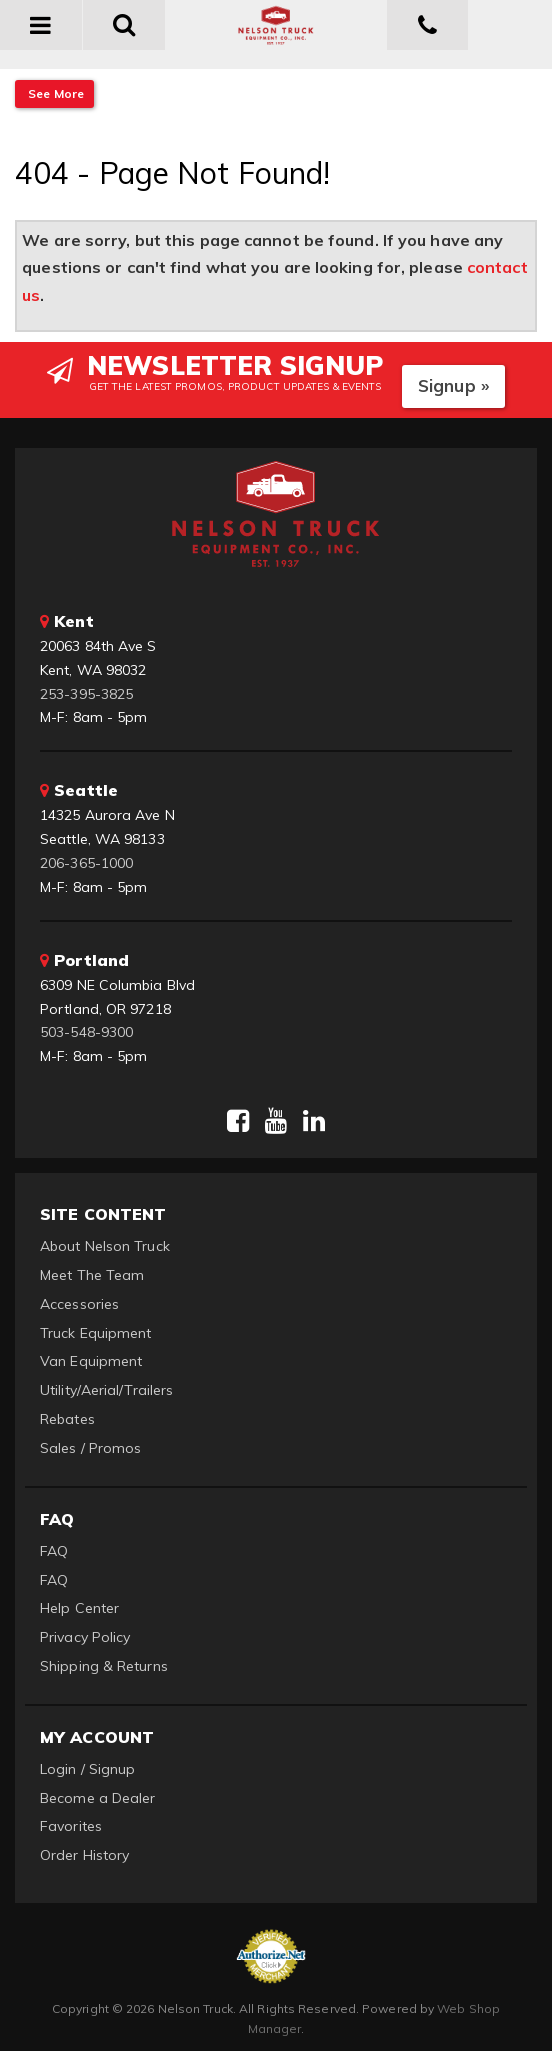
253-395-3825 (86, 694)
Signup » (453, 385)
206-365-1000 (86, 863)
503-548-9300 (86, 1032)
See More (54, 93)
